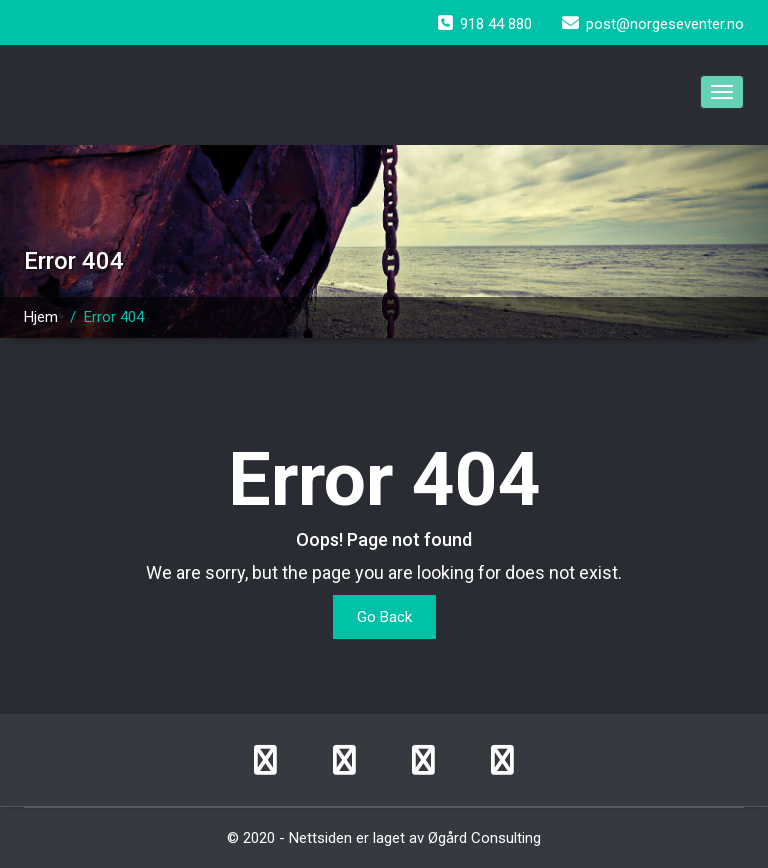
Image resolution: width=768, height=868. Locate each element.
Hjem (41, 317)
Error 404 (114, 317)
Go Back (384, 617)
